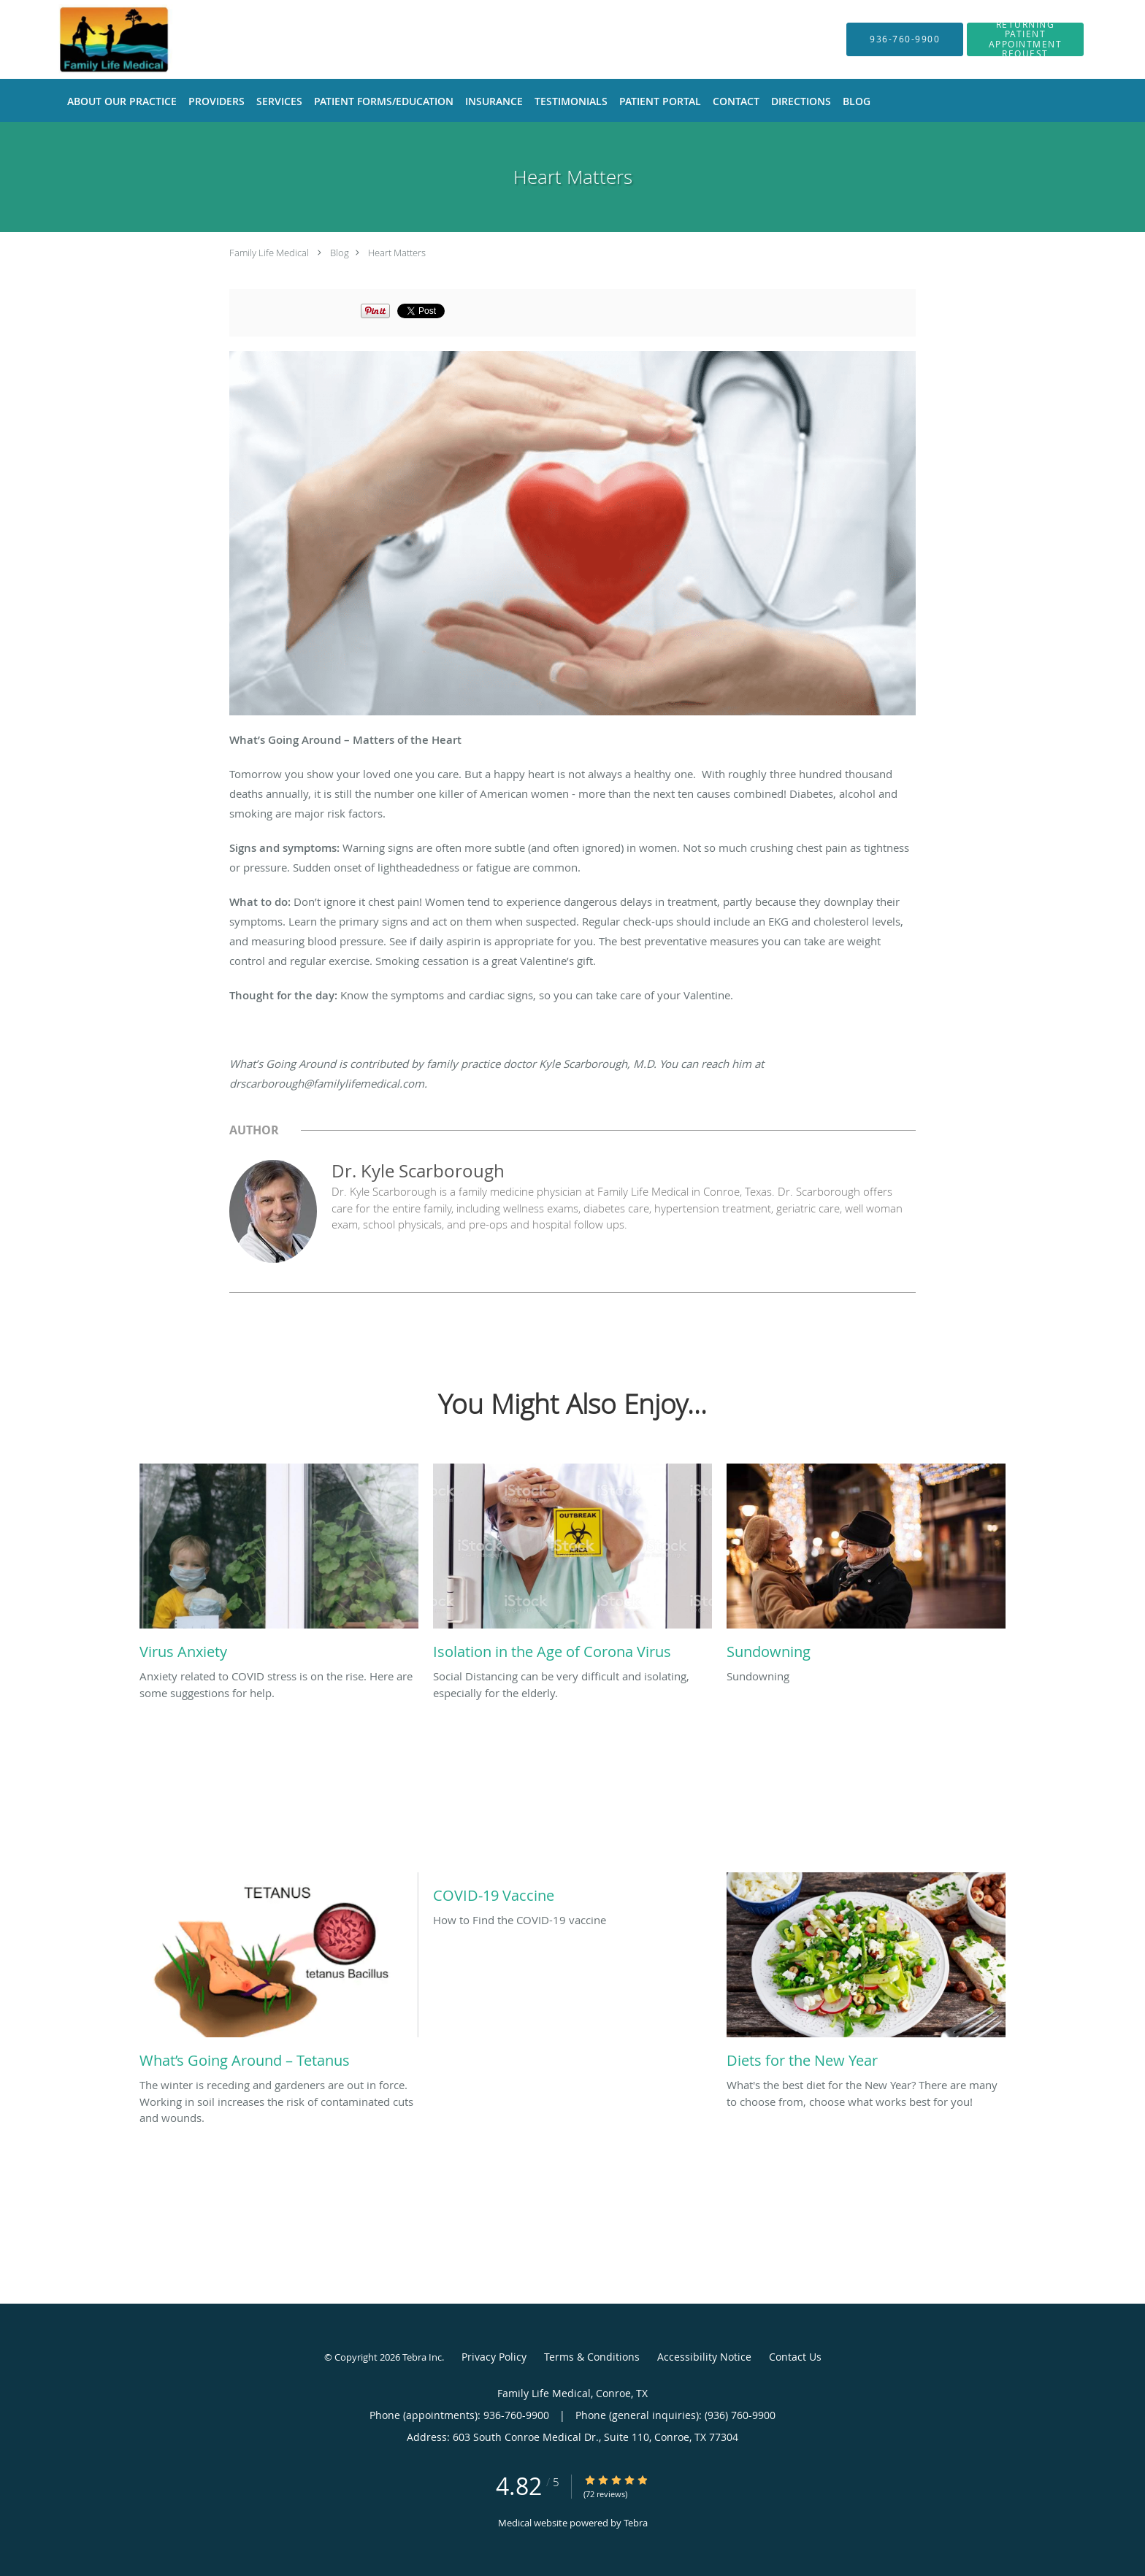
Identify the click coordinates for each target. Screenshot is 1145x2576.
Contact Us (795, 2357)
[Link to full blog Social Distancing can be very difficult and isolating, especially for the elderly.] (572, 1566)
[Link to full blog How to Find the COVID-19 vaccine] (572, 1892)
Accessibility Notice (704, 2357)
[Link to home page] (102, 39)
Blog (339, 252)
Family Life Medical (269, 252)
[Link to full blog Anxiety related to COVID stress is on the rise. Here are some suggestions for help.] (278, 1566)
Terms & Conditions (592, 2357)
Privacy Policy (494, 2357)
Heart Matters (397, 252)
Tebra (636, 2522)
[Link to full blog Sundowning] (866, 1566)
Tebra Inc (422, 2357)
